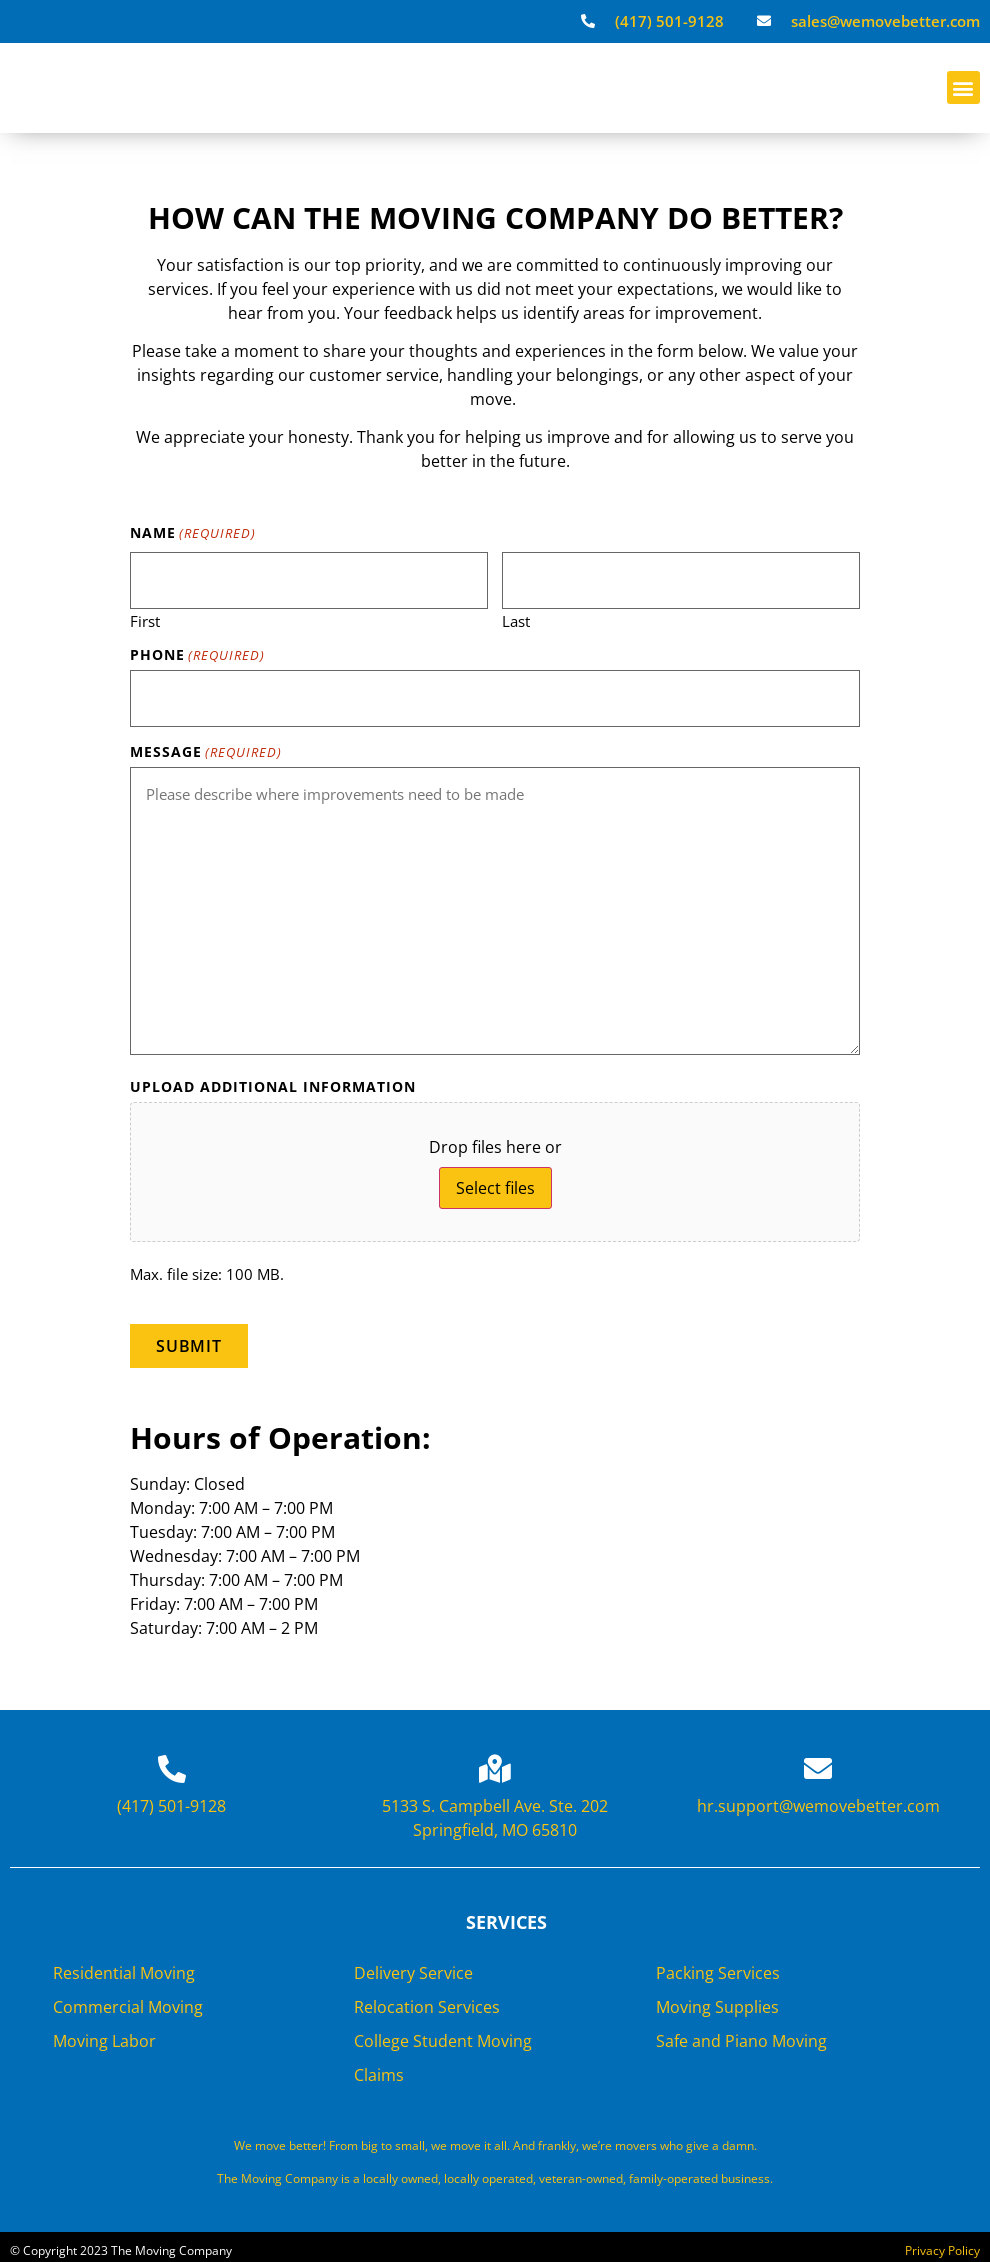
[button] (963, 87)
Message (206, 747)
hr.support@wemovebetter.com (818, 1798)
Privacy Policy (942, 2242)
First (145, 617)
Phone (197, 652)
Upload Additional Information (273, 1082)
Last (516, 617)
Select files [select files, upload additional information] (495, 1183)
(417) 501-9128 (171, 1798)
